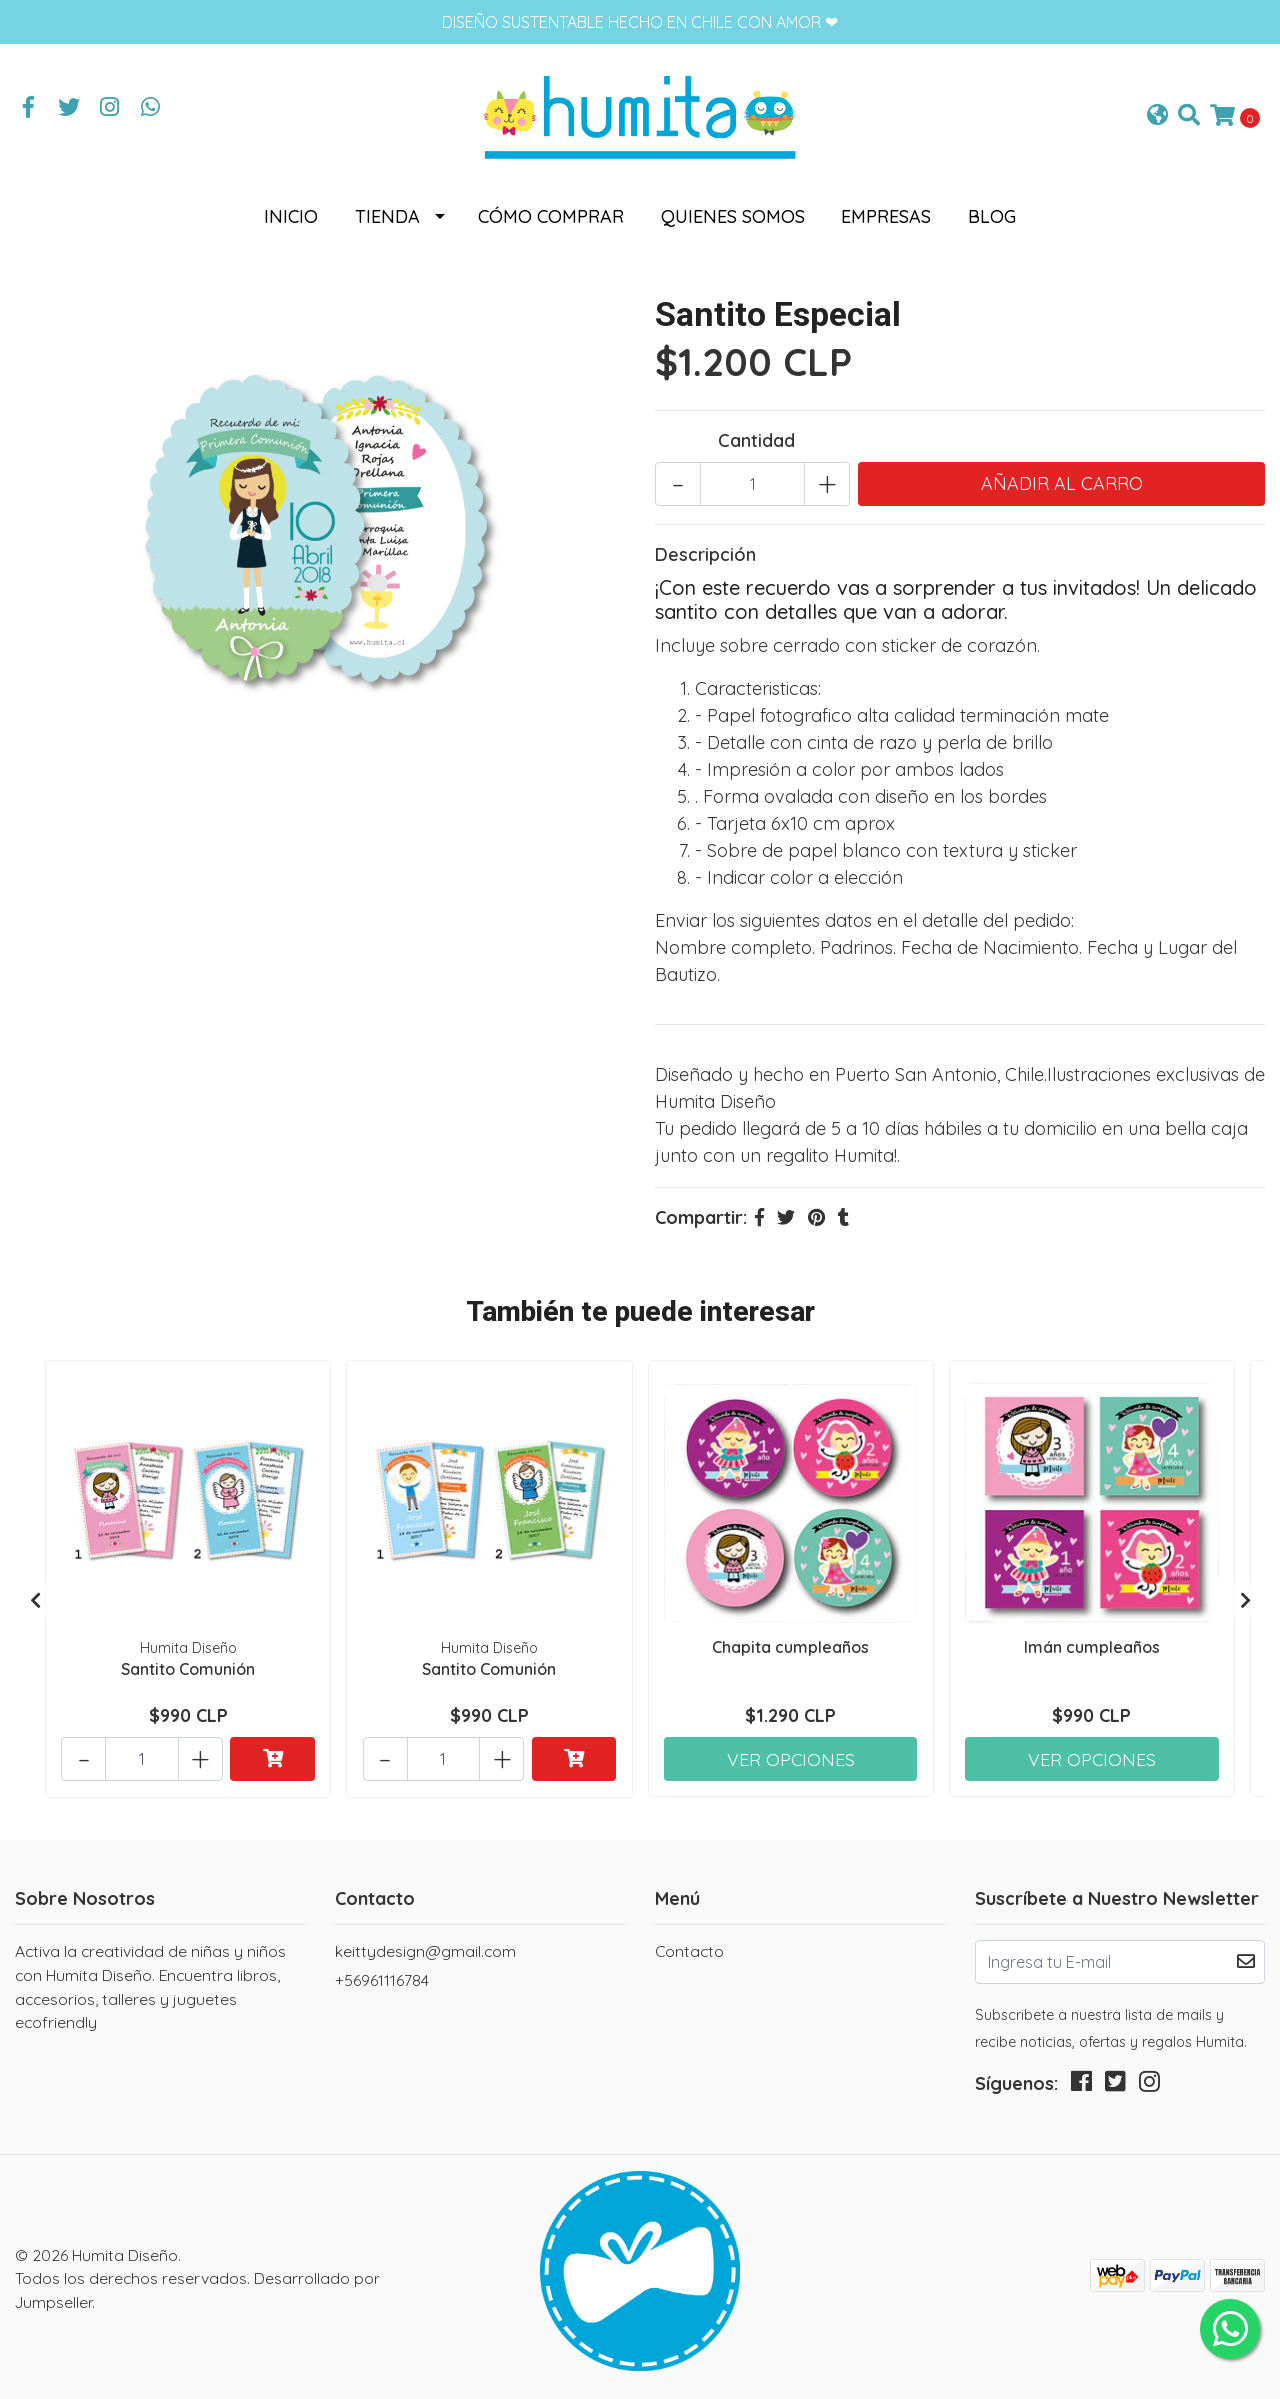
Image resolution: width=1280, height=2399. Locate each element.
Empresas (886, 216)
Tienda (387, 216)
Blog (992, 216)
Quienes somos (733, 216)
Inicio (291, 216)
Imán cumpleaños (1092, 1646)
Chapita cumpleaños (790, 1646)
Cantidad (756, 439)
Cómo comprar (551, 216)
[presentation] (35, 1598)
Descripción (705, 553)
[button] (1157, 115)
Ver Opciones (790, 1753)
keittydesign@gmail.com (425, 1947)
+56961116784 (382, 1976)
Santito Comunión (188, 1667)
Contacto (689, 1947)
